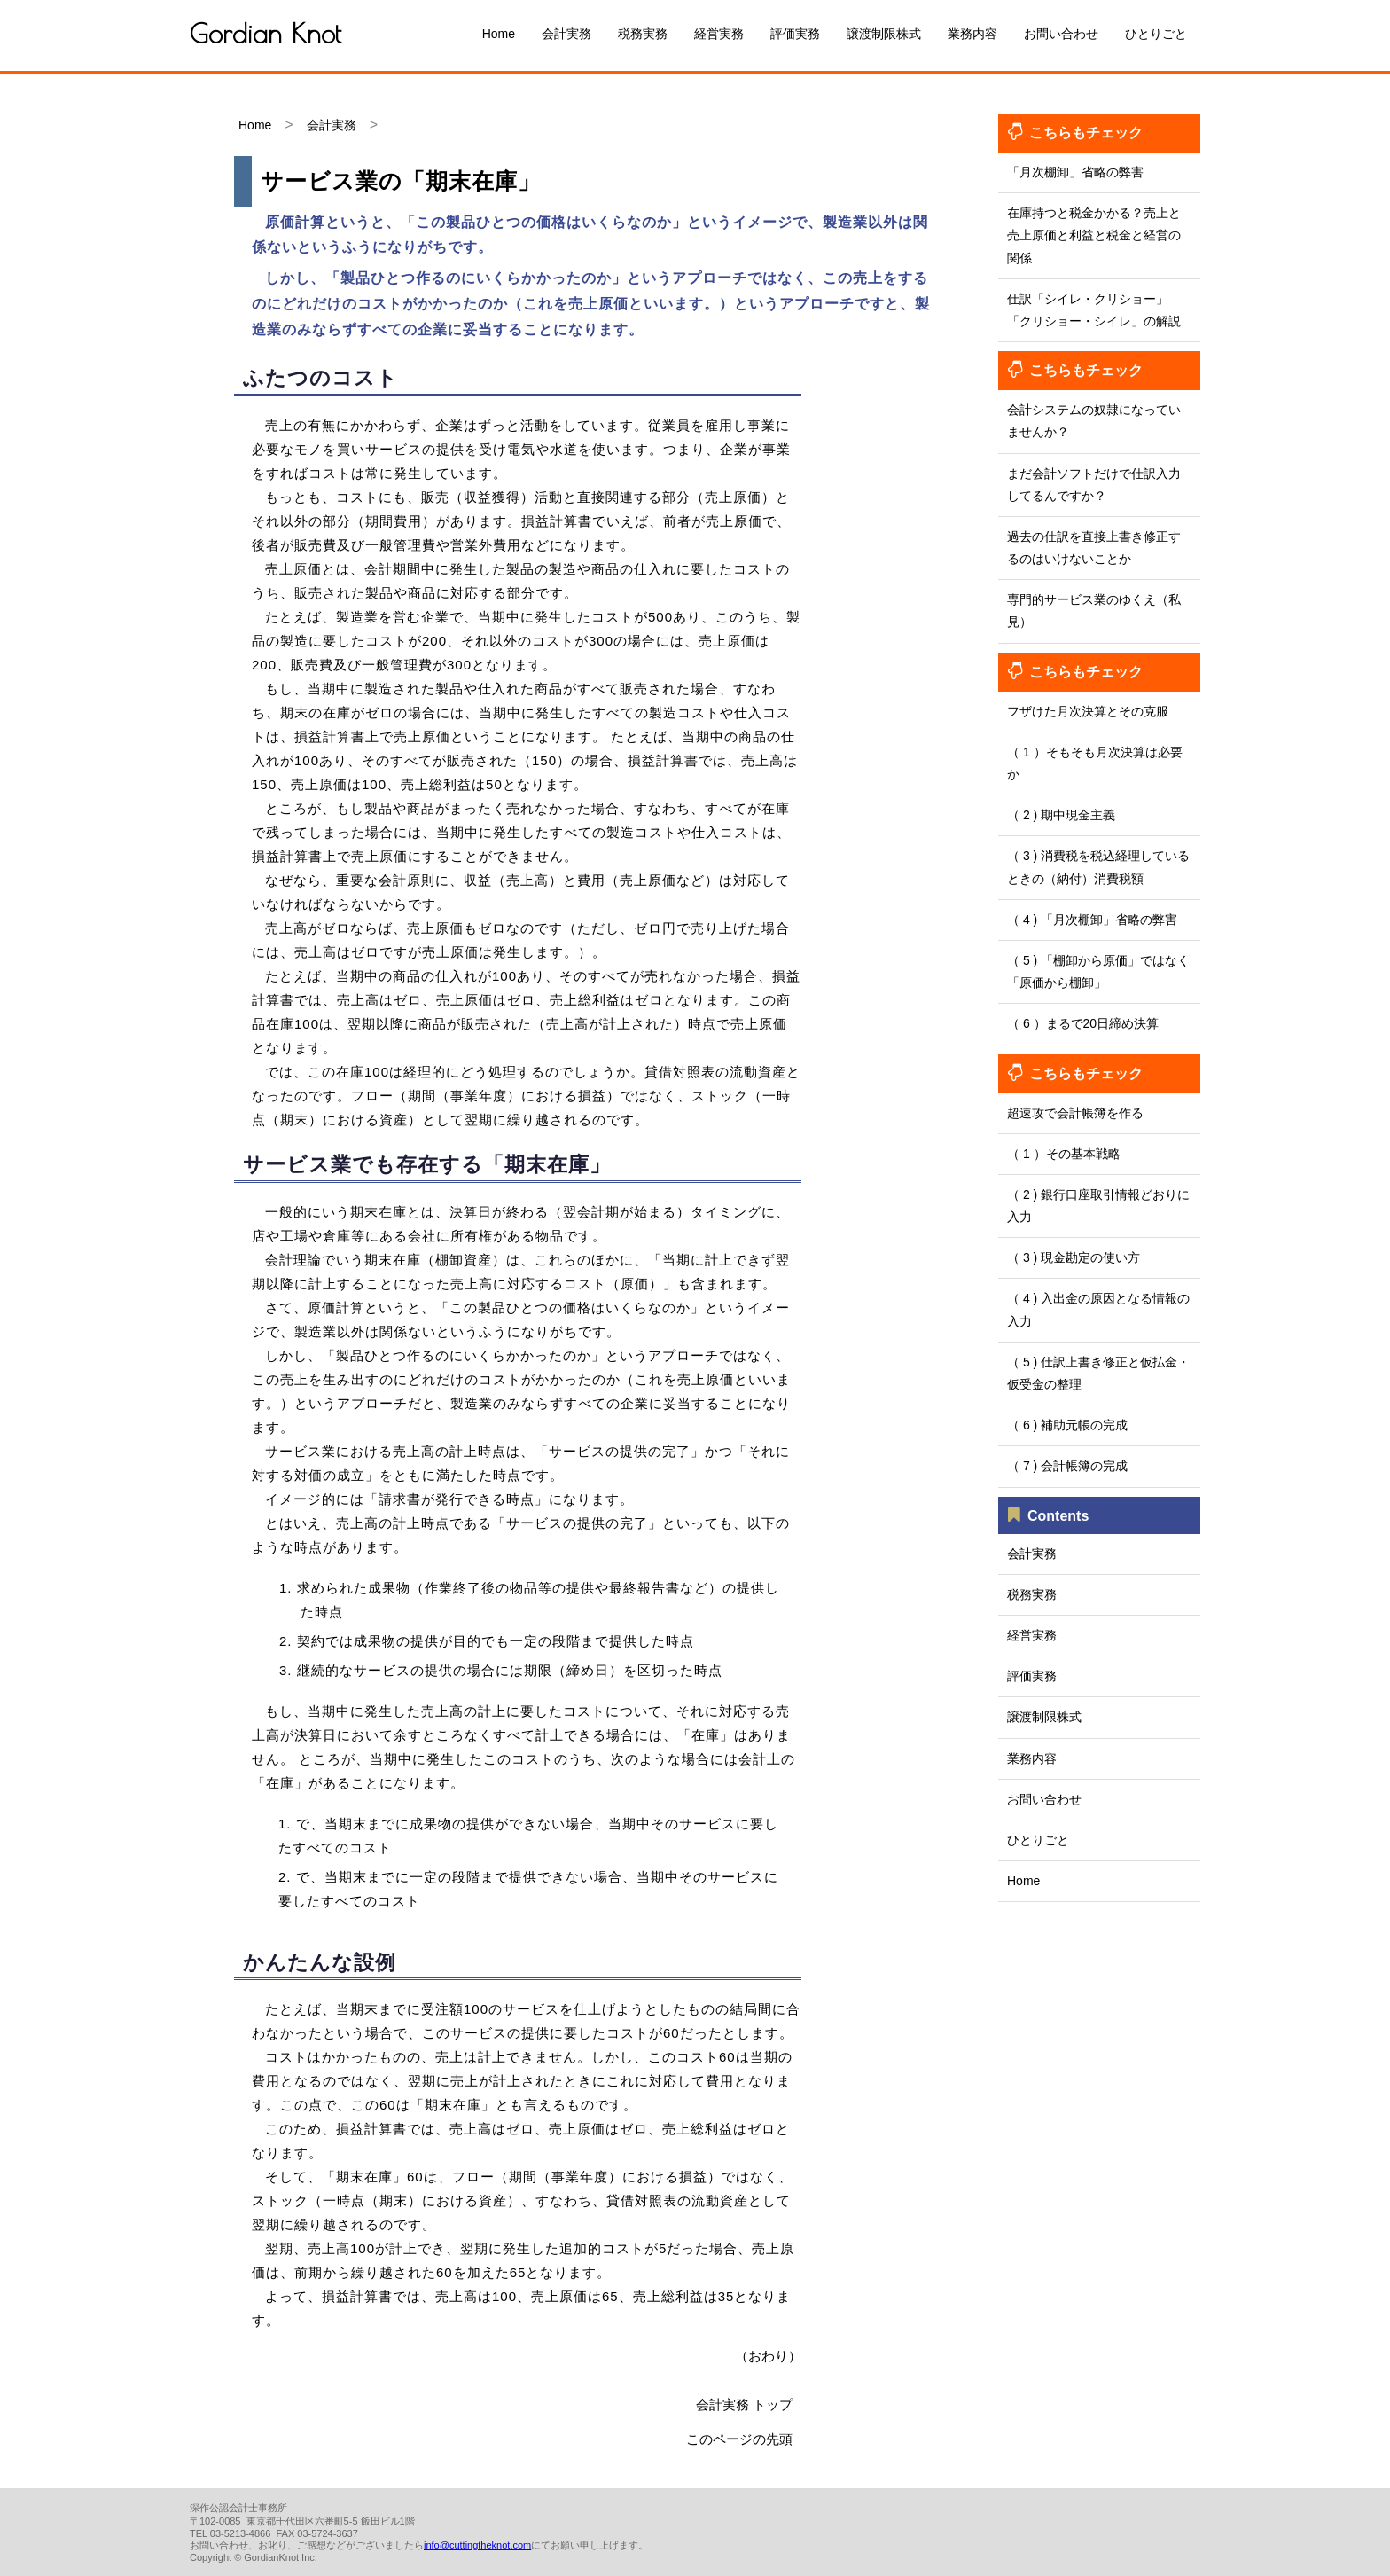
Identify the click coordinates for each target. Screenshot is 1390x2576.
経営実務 (719, 34)
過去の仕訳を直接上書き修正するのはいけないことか (1094, 547)
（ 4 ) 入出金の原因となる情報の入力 (1098, 1309)
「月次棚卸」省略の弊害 (1075, 172)
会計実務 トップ (744, 2404)
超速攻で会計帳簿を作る (1075, 1113)
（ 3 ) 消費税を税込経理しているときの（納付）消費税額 (1098, 867)
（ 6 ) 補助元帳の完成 (1067, 1425)
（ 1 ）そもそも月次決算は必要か (1095, 763)
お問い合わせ (1061, 34)
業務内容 (972, 34)
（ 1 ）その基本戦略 (1064, 1154)
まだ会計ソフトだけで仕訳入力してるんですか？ (1094, 484)
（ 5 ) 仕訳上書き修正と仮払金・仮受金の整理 (1098, 1373)
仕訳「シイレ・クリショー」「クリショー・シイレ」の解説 (1094, 310)
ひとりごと (1156, 34)
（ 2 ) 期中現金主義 (1061, 815)
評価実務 (795, 34)
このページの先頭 (739, 2439)
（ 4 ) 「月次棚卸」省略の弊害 (1092, 919)
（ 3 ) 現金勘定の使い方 (1073, 1257)
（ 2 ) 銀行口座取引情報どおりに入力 (1098, 1205)
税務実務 (643, 34)
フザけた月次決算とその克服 (1087, 711)
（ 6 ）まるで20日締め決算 (1083, 1023)
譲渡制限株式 (884, 34)
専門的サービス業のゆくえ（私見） (1094, 610)
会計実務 (566, 34)
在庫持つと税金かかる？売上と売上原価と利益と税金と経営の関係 (1094, 235)
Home (498, 34)
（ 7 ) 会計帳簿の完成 (1067, 1466)
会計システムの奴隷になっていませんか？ (1094, 421)
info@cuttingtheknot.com (477, 2545)
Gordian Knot (265, 33)
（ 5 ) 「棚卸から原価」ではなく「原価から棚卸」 (1098, 971)
